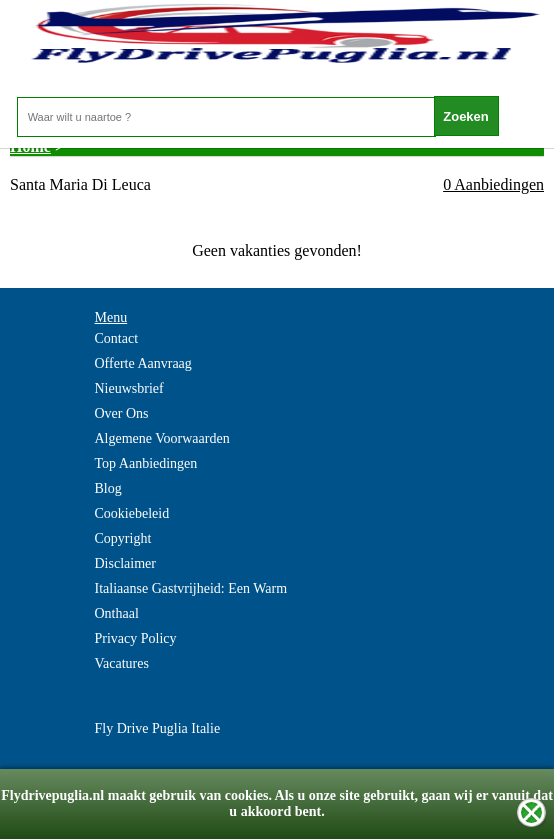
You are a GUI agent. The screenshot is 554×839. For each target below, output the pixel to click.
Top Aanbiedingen (146, 463)
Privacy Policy (136, 638)
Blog (108, 488)
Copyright (123, 538)
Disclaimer (125, 563)
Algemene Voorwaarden (162, 438)
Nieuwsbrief (129, 388)
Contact (117, 338)
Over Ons (122, 413)
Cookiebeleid (132, 513)
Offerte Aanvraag (143, 363)
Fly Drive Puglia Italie (158, 728)
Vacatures (122, 663)
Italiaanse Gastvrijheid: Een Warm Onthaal (191, 601)
